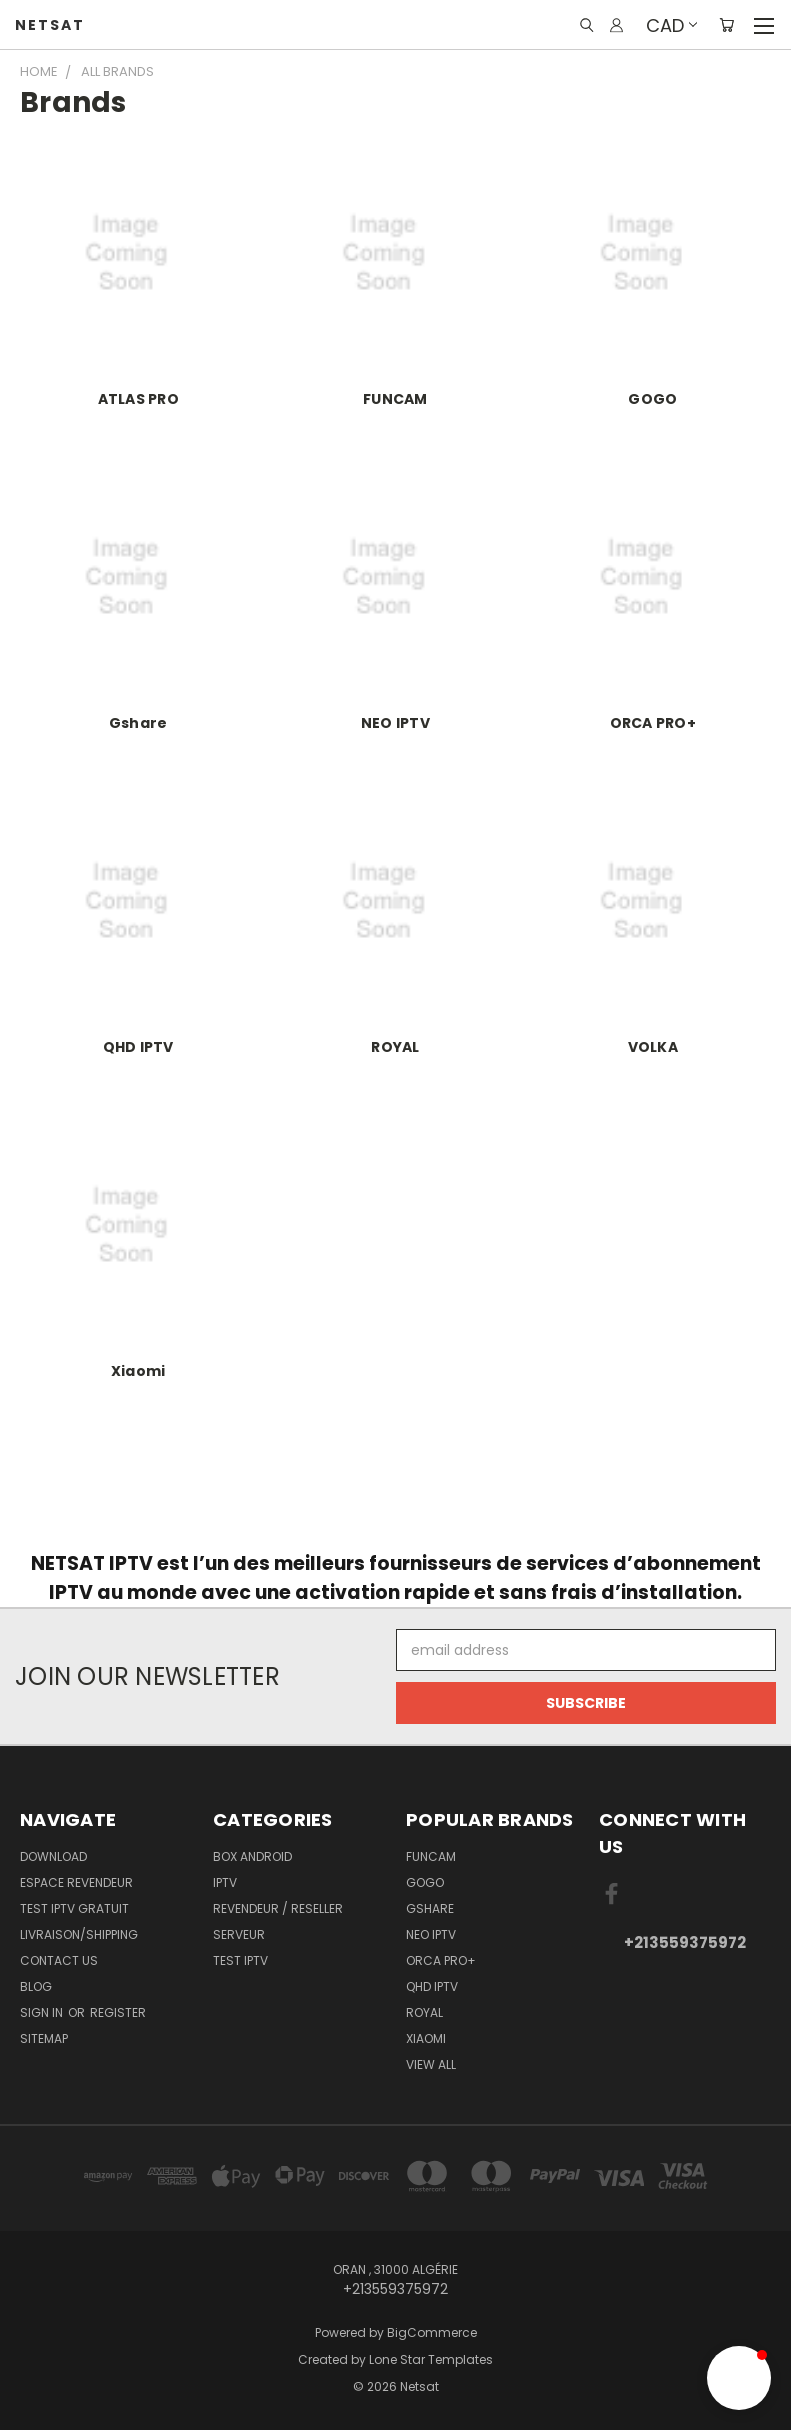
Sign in (43, 2012)
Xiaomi (138, 1371)
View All (431, 2064)
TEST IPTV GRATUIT (74, 1908)
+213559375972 (685, 1942)
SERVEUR (239, 1934)
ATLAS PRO (138, 399)
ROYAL (395, 1047)
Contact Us (59, 1960)
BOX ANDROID (252, 1856)
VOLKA (653, 1047)
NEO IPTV (395, 723)
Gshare (138, 723)
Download (53, 1856)
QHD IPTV (138, 1047)
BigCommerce (432, 2332)
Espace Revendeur (76, 1882)
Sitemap (44, 2038)
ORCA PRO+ (653, 723)
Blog (36, 1986)
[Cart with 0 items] (726, 25)
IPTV (225, 1882)
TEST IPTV (240, 1960)
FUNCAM (395, 399)
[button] (739, 2378)
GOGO (652, 399)
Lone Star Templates (431, 2359)
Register (118, 2012)
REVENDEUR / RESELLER (278, 1908)
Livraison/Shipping (79, 1934)
